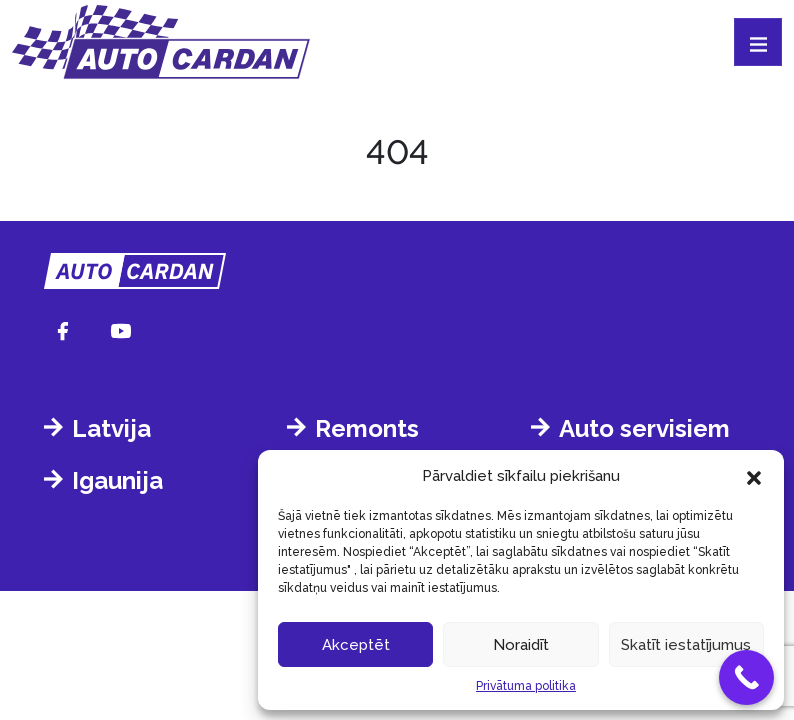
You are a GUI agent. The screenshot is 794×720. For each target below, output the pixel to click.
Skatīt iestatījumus (686, 645)
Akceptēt (356, 645)
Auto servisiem (644, 428)
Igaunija (117, 480)
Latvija (111, 428)
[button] (754, 476)
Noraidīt (521, 645)
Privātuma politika (526, 686)
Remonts (367, 428)
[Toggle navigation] (758, 42)
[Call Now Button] (746, 677)
